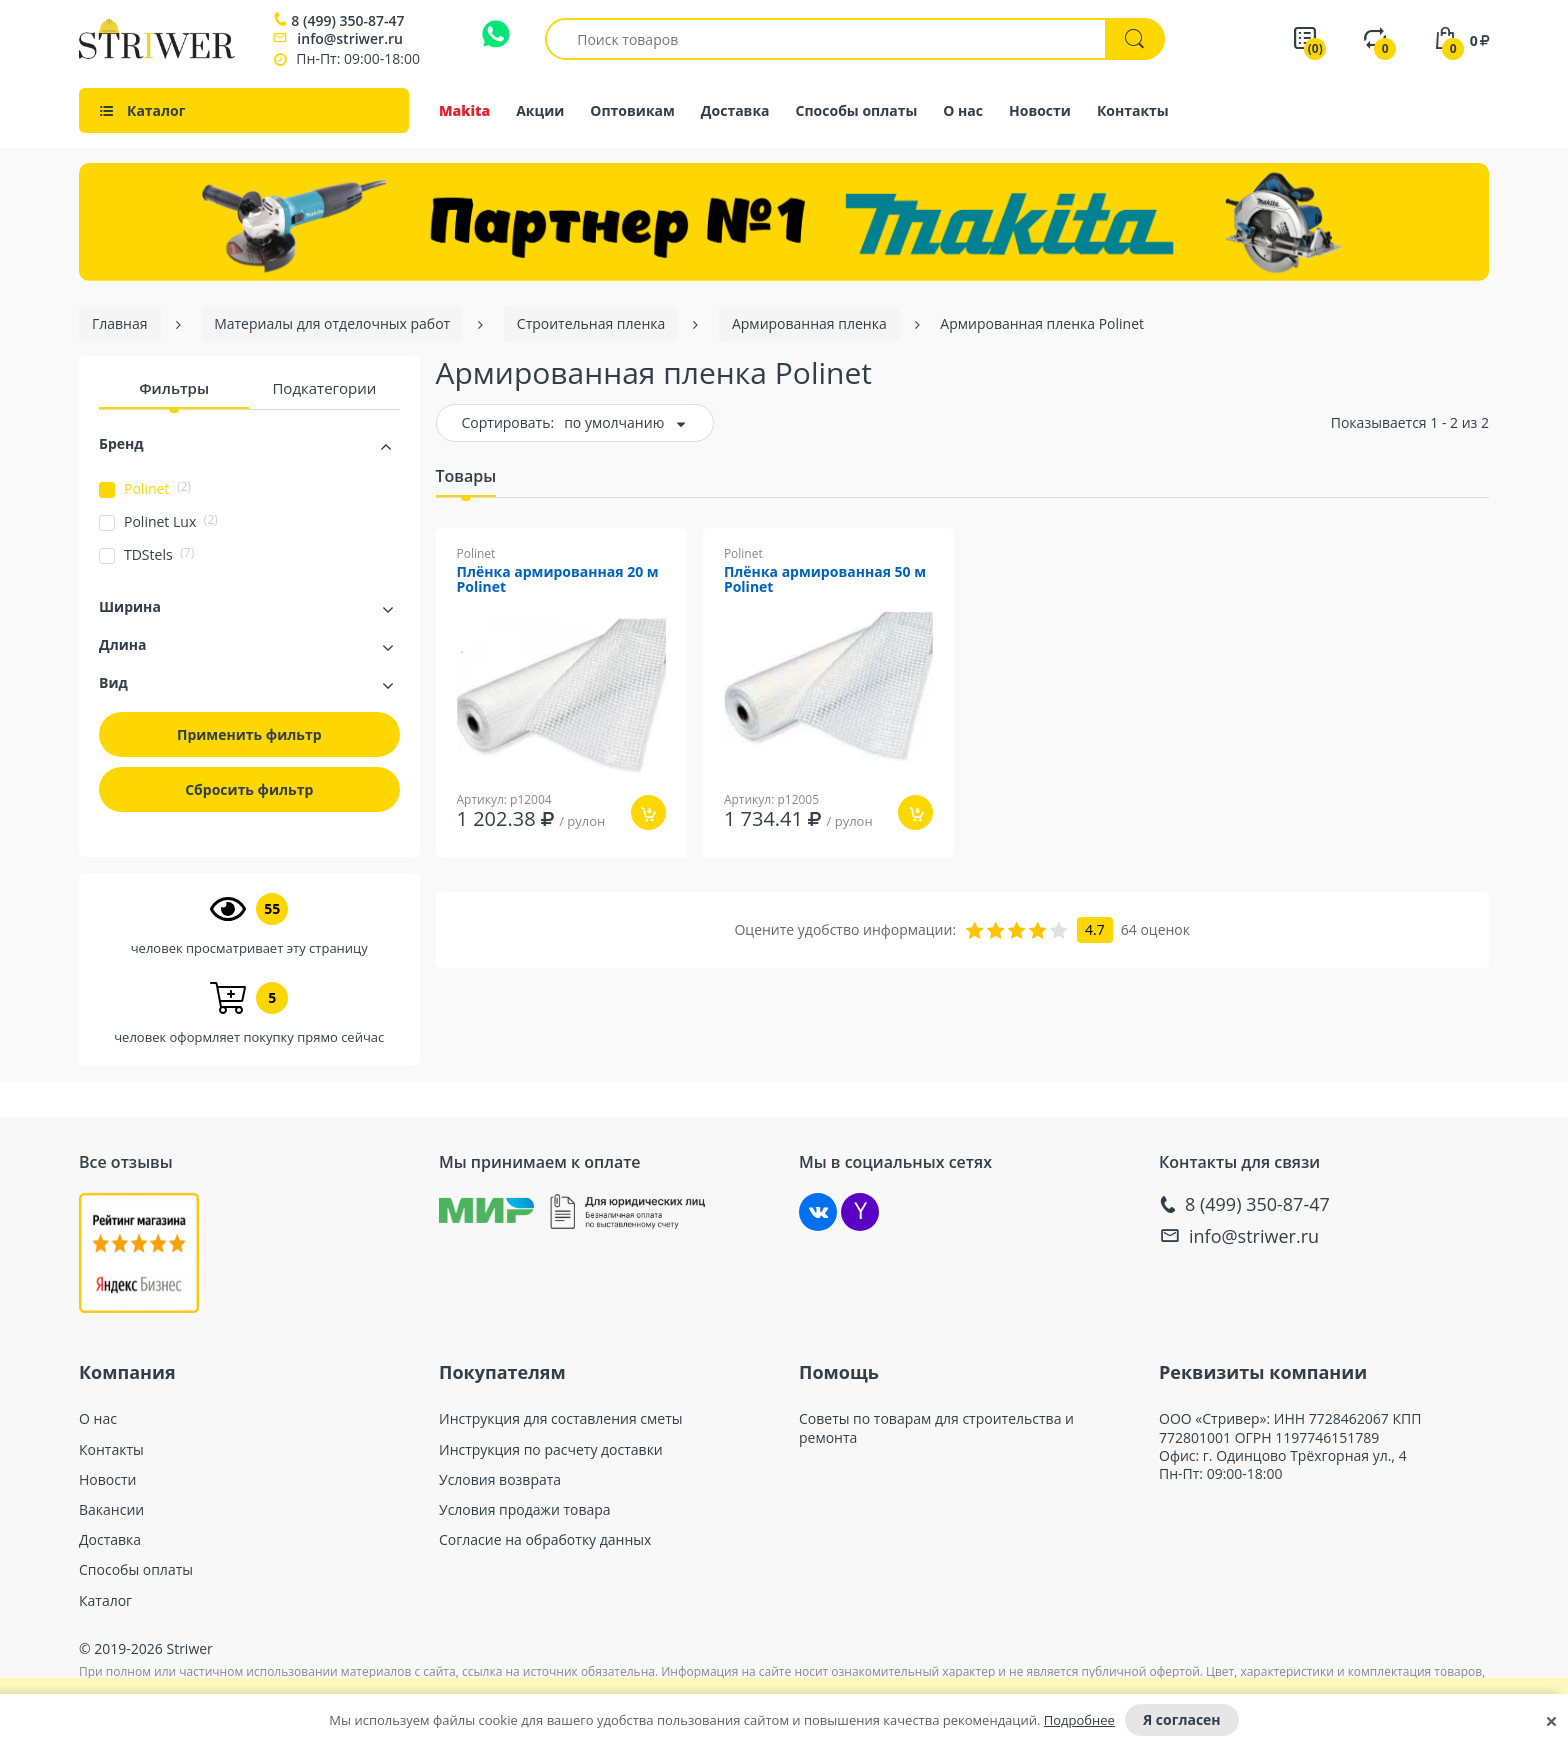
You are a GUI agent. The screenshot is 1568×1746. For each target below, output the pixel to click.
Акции (540, 110)
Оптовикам (632, 110)
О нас (963, 110)
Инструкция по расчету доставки (551, 1450)
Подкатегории (324, 388)
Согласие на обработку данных (545, 1540)
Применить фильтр (249, 734)
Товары (466, 476)
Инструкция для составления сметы (561, 1419)
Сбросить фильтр (249, 789)
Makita (464, 110)
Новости (1040, 110)
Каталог (105, 1601)
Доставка (735, 110)
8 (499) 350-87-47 (347, 21)
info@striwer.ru (350, 38)
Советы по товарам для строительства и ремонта (936, 1428)
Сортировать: (508, 422)
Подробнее (1079, 1720)
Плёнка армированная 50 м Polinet (825, 580)
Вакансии (111, 1510)
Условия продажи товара (525, 1510)
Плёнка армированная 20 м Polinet (558, 580)
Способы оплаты (857, 110)
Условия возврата (500, 1480)
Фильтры (174, 388)
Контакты (1133, 110)
